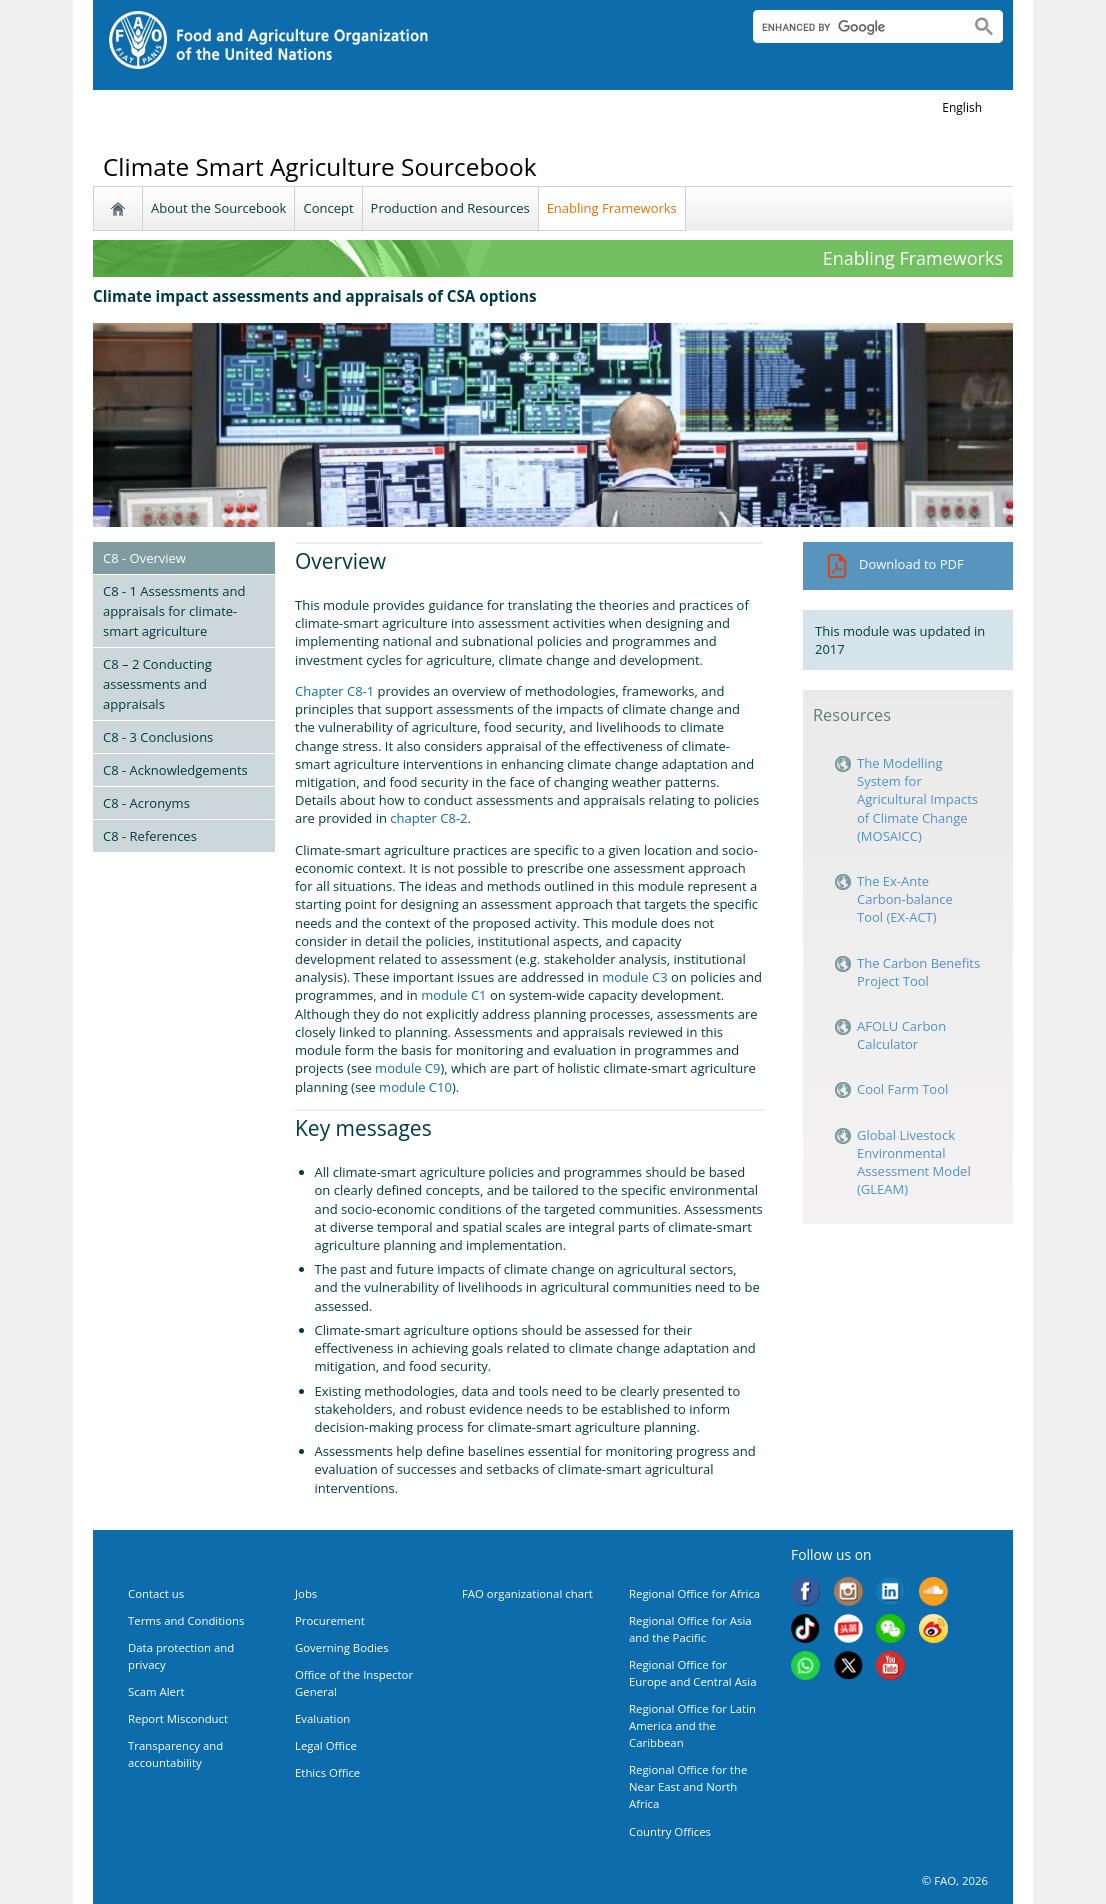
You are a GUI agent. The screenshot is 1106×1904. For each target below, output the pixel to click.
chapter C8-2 (428, 818)
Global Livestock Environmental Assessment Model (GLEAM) (914, 1162)
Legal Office (326, 1745)
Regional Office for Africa (694, 1593)
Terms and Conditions (186, 1620)
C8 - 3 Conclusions (158, 737)
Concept (328, 208)
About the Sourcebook (218, 208)
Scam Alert (156, 1691)
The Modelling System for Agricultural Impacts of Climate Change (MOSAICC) (917, 799)
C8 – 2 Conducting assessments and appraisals (157, 684)
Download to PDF (894, 564)
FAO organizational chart (527, 1593)
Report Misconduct (178, 1718)
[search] (853, 27)
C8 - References (150, 836)
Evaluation (322, 1718)
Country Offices (670, 1831)
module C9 (407, 1068)
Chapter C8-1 (334, 691)
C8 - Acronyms (146, 803)
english (962, 107)
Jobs (306, 1593)
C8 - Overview (144, 558)
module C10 (415, 1087)
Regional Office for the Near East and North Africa (688, 1786)
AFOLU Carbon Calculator (901, 1035)
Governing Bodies (342, 1647)
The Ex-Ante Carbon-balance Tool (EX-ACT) (905, 899)
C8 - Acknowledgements (175, 770)
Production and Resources (450, 208)
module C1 (453, 995)
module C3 (634, 977)
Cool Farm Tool (904, 1089)
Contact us (156, 1593)
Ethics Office (327, 1772)
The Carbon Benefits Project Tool (918, 972)
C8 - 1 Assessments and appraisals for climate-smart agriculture (174, 611)
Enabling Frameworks (612, 208)
